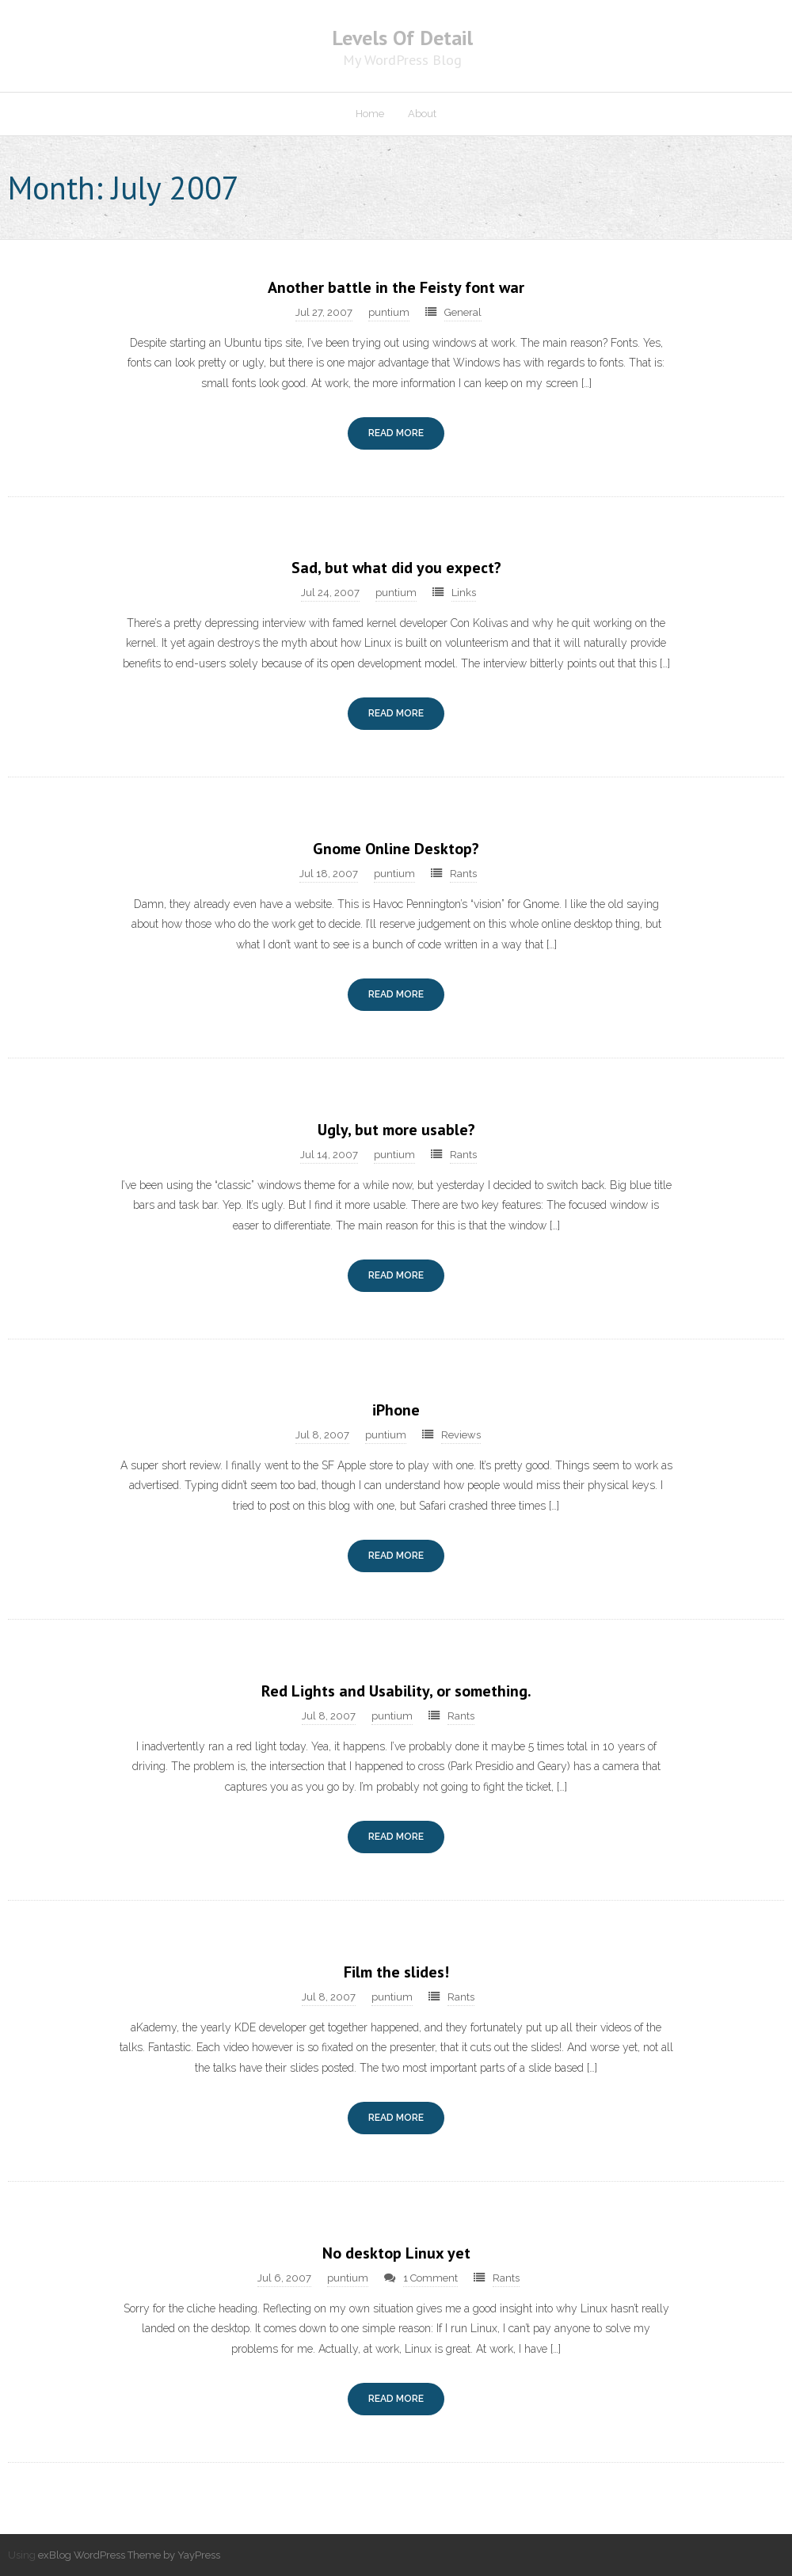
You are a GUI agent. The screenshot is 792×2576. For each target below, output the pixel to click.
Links (463, 592)
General (463, 312)
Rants (463, 874)
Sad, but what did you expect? (396, 567)
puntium (388, 312)
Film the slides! (396, 1972)
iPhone (396, 1410)
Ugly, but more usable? (396, 1129)
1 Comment (430, 2278)
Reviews (461, 1435)
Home (370, 114)
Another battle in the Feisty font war (396, 287)
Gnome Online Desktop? (396, 848)
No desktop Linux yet (396, 2253)
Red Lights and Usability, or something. (396, 1691)
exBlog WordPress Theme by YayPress (129, 2555)
